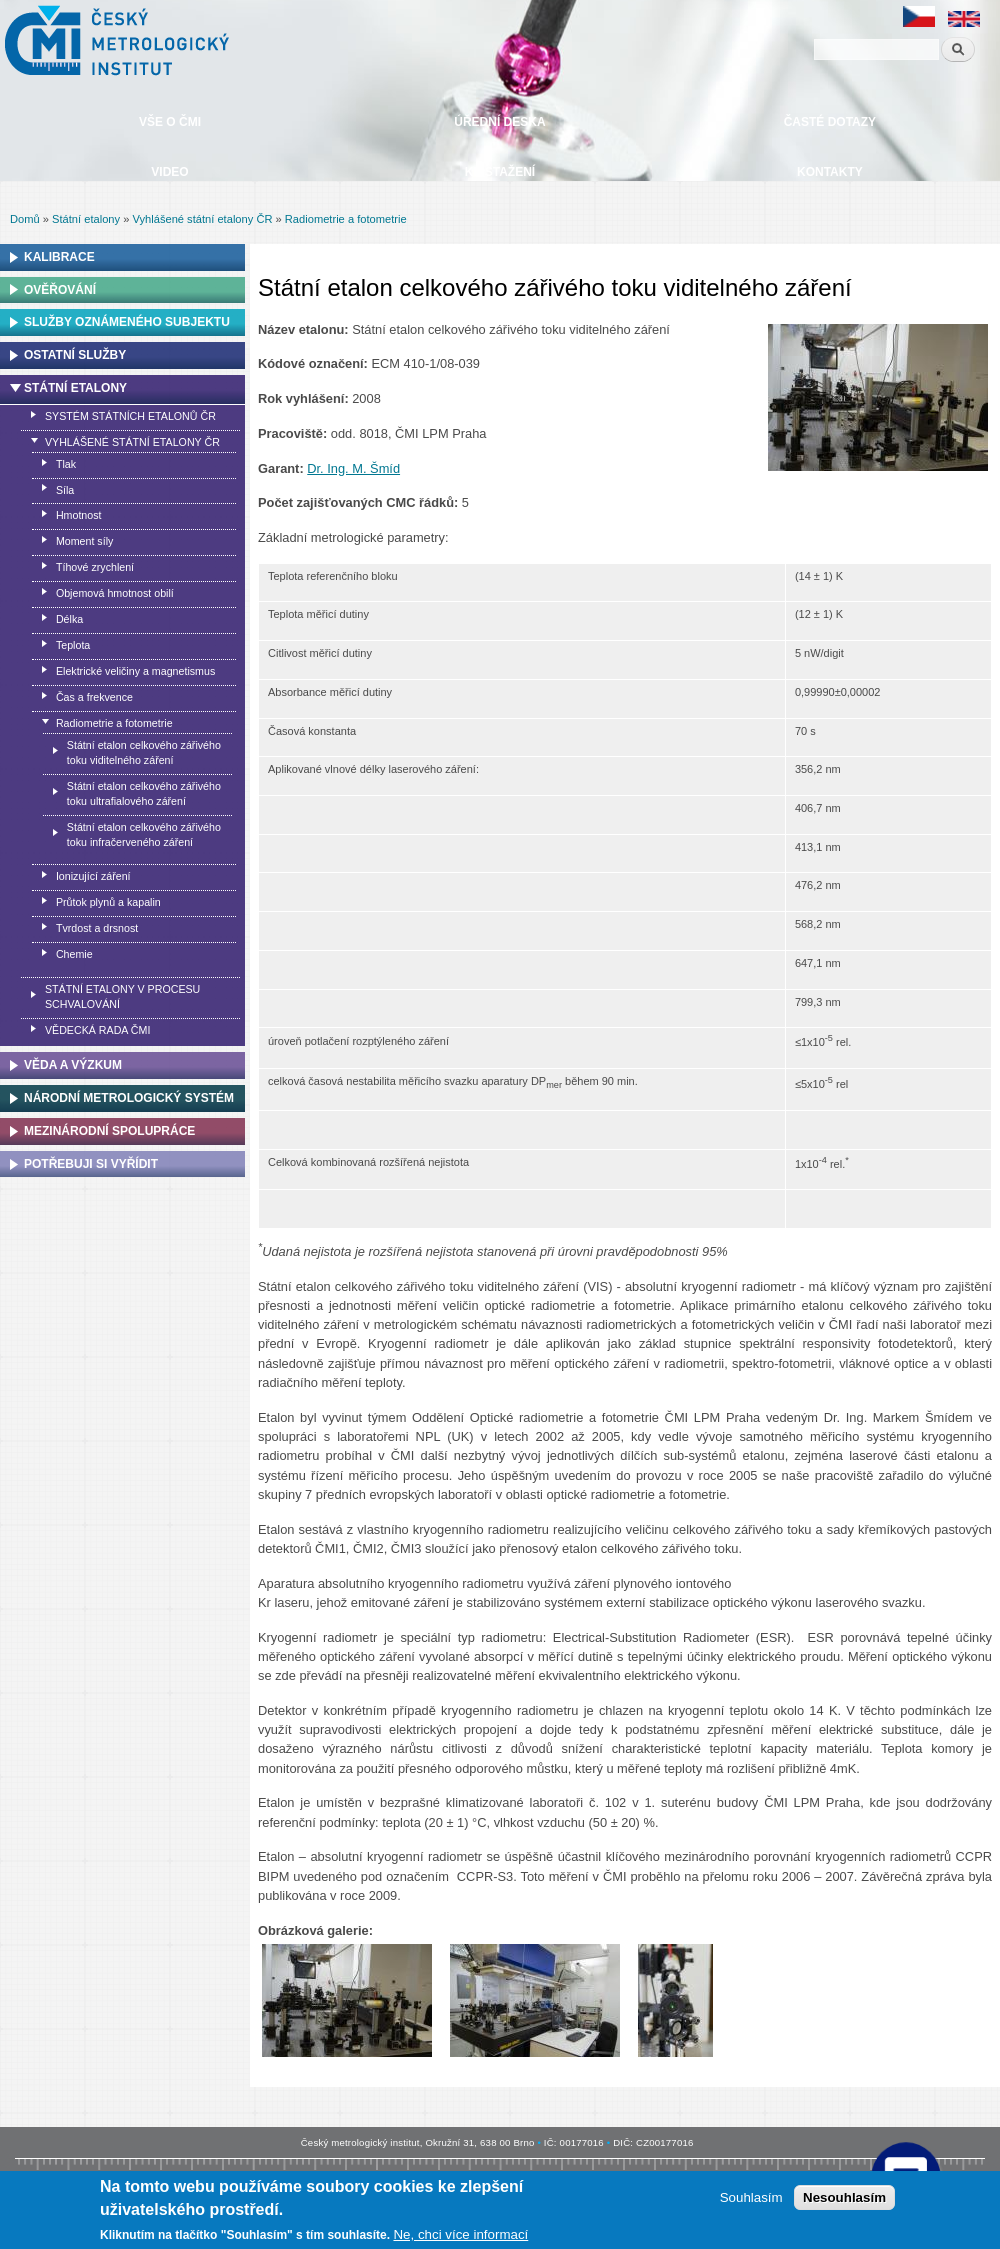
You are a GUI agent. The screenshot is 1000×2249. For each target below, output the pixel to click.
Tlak (66, 464)
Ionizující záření (93, 876)
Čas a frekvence (94, 697)
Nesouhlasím (844, 2197)
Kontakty (830, 172)
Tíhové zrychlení (95, 567)
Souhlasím (751, 2197)
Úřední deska (499, 122)
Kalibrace (59, 257)
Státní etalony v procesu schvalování (122, 996)
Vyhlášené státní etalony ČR (202, 219)
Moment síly (84, 541)
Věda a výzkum (73, 1065)
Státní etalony (86, 219)
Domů (25, 219)
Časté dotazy (830, 122)
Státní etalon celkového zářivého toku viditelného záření (144, 752)
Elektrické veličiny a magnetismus (135, 671)
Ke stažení (500, 172)
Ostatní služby (75, 355)
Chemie (74, 954)
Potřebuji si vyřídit (91, 1164)
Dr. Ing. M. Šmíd (353, 468)
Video (169, 172)
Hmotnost (79, 515)
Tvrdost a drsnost (97, 928)
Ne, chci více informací (460, 2234)
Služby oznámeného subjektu (127, 322)
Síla (65, 490)
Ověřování (60, 290)
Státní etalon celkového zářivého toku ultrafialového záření (144, 793)
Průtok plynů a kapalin (108, 902)
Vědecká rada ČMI (97, 1030)
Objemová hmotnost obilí (115, 593)
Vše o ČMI (170, 122)
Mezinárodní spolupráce (109, 1131)
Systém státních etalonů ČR (130, 416)
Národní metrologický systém (129, 1098)
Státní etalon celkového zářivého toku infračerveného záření (144, 834)
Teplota (73, 645)
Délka (69, 619)
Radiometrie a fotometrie (346, 219)
